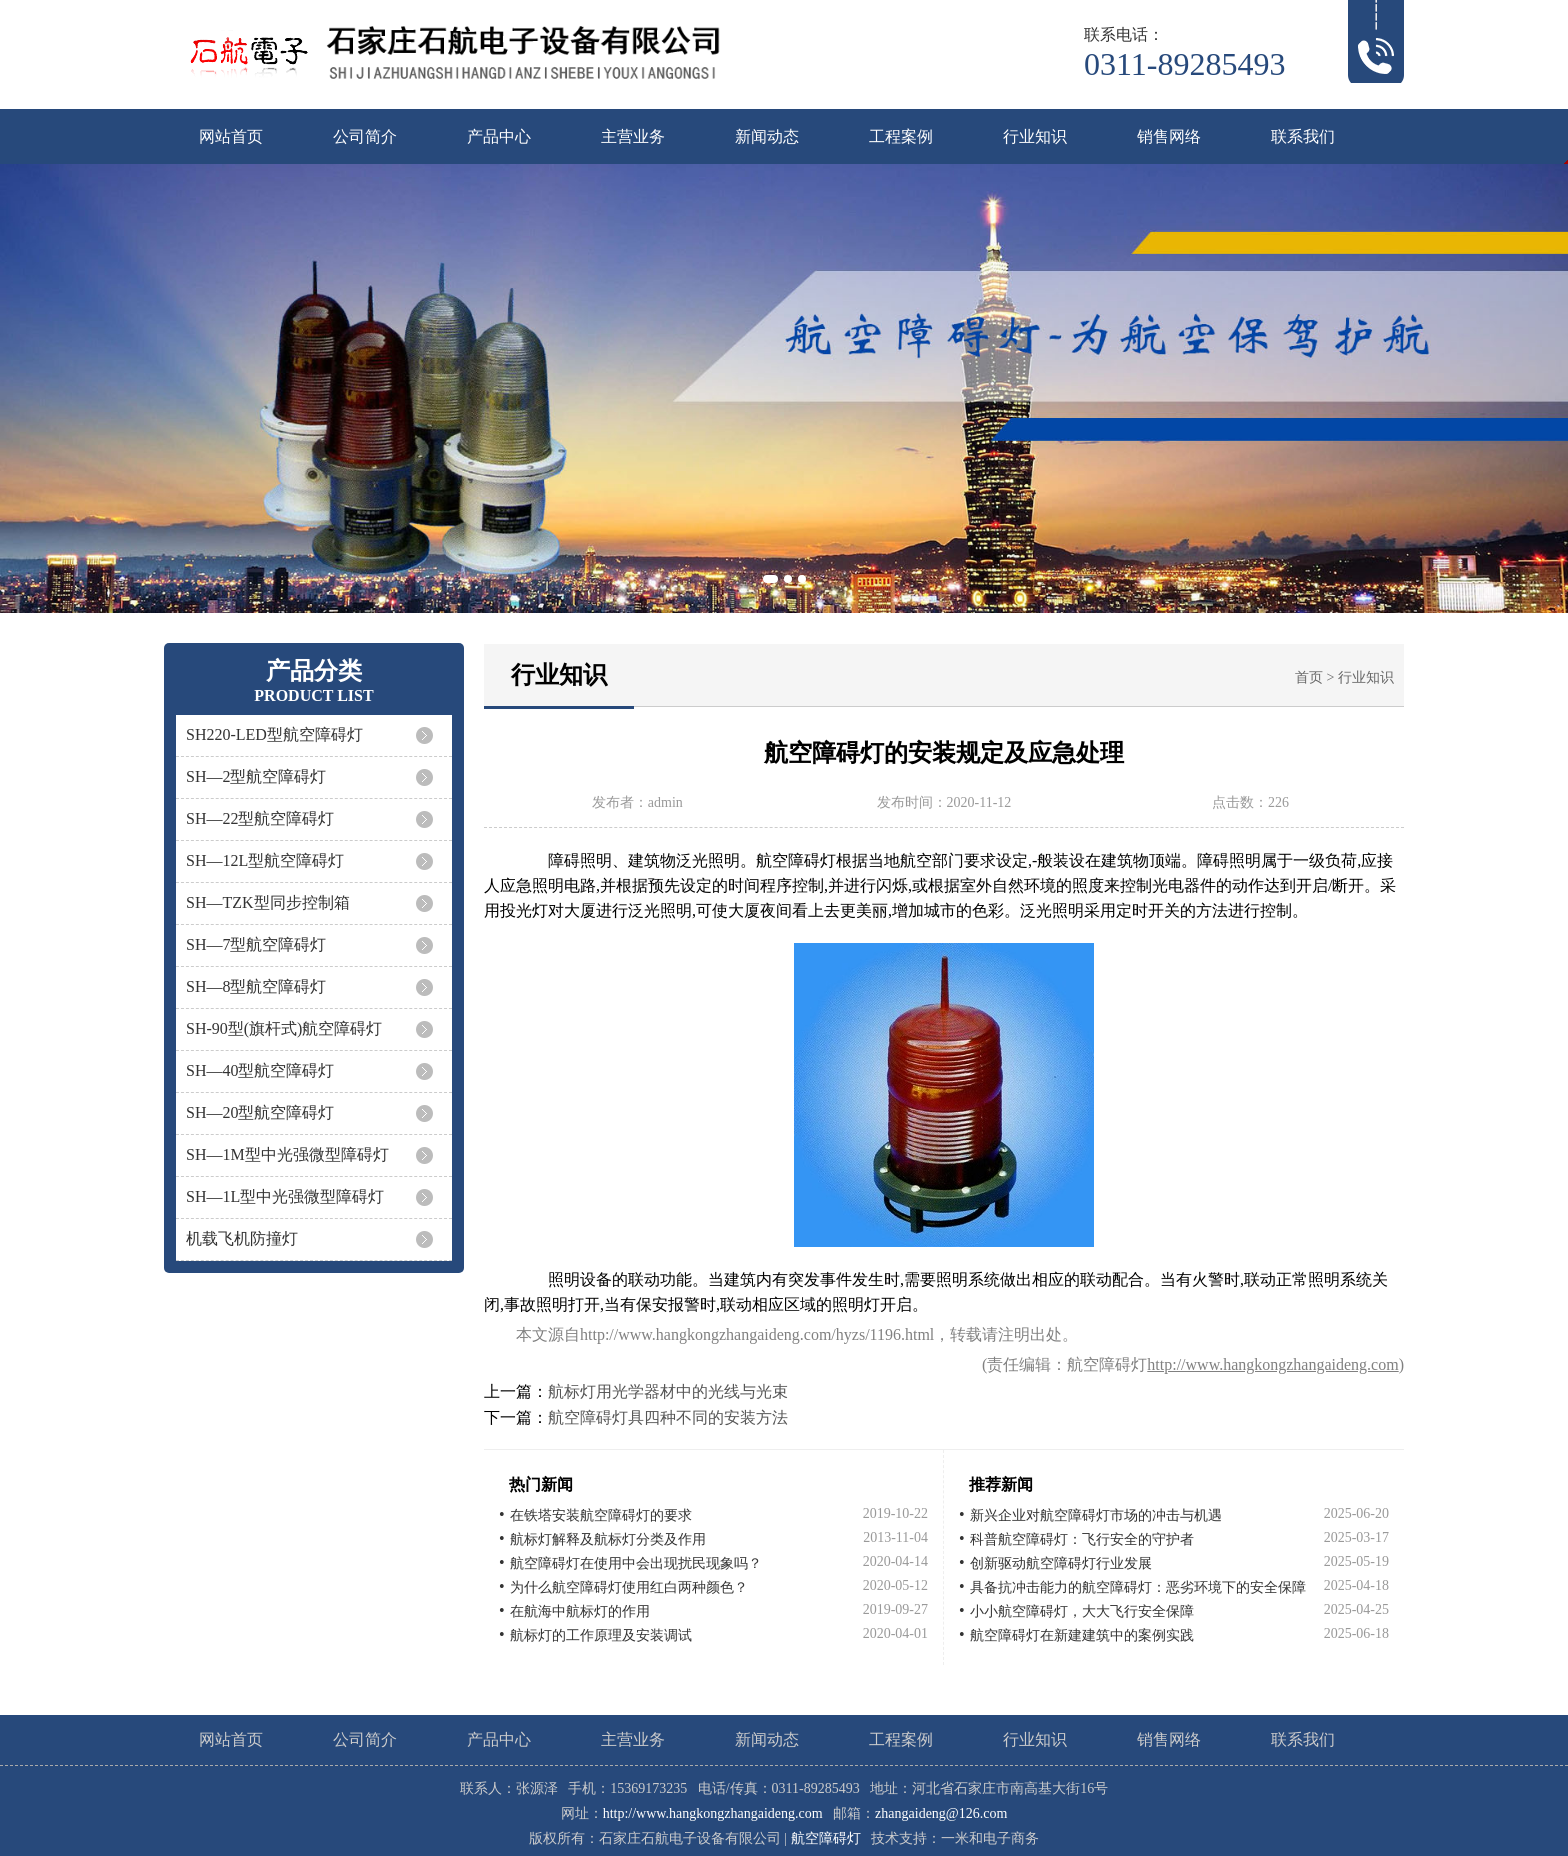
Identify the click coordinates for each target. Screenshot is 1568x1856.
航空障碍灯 (826, 1838)
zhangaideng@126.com (941, 1813)
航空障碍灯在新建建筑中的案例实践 (1082, 1635)
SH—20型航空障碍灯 (260, 1112)
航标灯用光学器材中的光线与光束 (668, 1391)
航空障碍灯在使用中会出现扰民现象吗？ (636, 1563)
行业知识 (1035, 136)
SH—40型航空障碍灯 (260, 1070)
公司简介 (365, 136)
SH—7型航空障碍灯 (256, 944)
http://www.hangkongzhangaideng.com (1272, 1364)
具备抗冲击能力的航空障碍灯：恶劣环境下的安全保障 (1138, 1587)
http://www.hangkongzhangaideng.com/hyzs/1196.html (757, 1334)
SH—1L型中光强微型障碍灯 (285, 1196)
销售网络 (1169, 136)
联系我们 (1303, 136)
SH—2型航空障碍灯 (256, 776)
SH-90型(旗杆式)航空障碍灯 (284, 1028)
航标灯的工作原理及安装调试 (601, 1635)
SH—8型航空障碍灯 (256, 986)
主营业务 (633, 136)
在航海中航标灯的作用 (580, 1611)
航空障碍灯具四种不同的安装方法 (668, 1417)
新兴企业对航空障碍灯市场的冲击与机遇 (1096, 1515)
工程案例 (901, 136)
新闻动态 (767, 136)
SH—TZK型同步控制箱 (268, 902)
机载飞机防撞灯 (242, 1238)
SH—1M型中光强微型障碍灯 (287, 1154)
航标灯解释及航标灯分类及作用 (608, 1539)
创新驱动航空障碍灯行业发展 (1061, 1563)
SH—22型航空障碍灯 (260, 818)
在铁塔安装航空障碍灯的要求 (601, 1515)
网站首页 (231, 136)
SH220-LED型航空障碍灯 (274, 734)
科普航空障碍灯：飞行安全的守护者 (1082, 1539)
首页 (1309, 677)
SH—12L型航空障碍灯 (265, 860)
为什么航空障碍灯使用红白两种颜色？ (629, 1587)
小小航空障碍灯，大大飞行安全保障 (1082, 1611)
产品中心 (499, 136)
